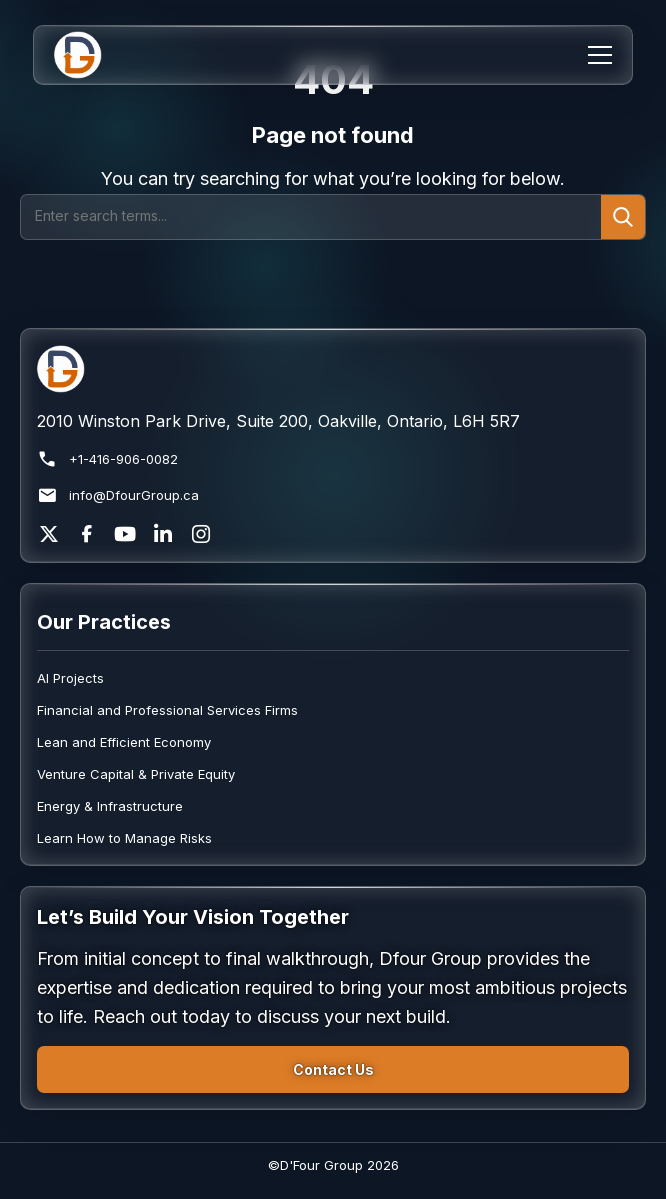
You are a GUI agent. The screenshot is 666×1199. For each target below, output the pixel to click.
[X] (49, 534)
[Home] (90, 55)
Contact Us (333, 1069)
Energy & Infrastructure (110, 806)
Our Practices (104, 622)
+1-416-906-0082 (107, 459)
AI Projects (70, 678)
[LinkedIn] (163, 534)
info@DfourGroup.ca (118, 495)
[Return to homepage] (333, 369)
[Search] (311, 217)
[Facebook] (87, 534)
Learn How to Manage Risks (124, 838)
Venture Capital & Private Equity (136, 774)
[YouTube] (125, 534)
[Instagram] (201, 534)
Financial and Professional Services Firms (167, 710)
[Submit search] (623, 217)
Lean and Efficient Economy (124, 742)
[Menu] (600, 55)
